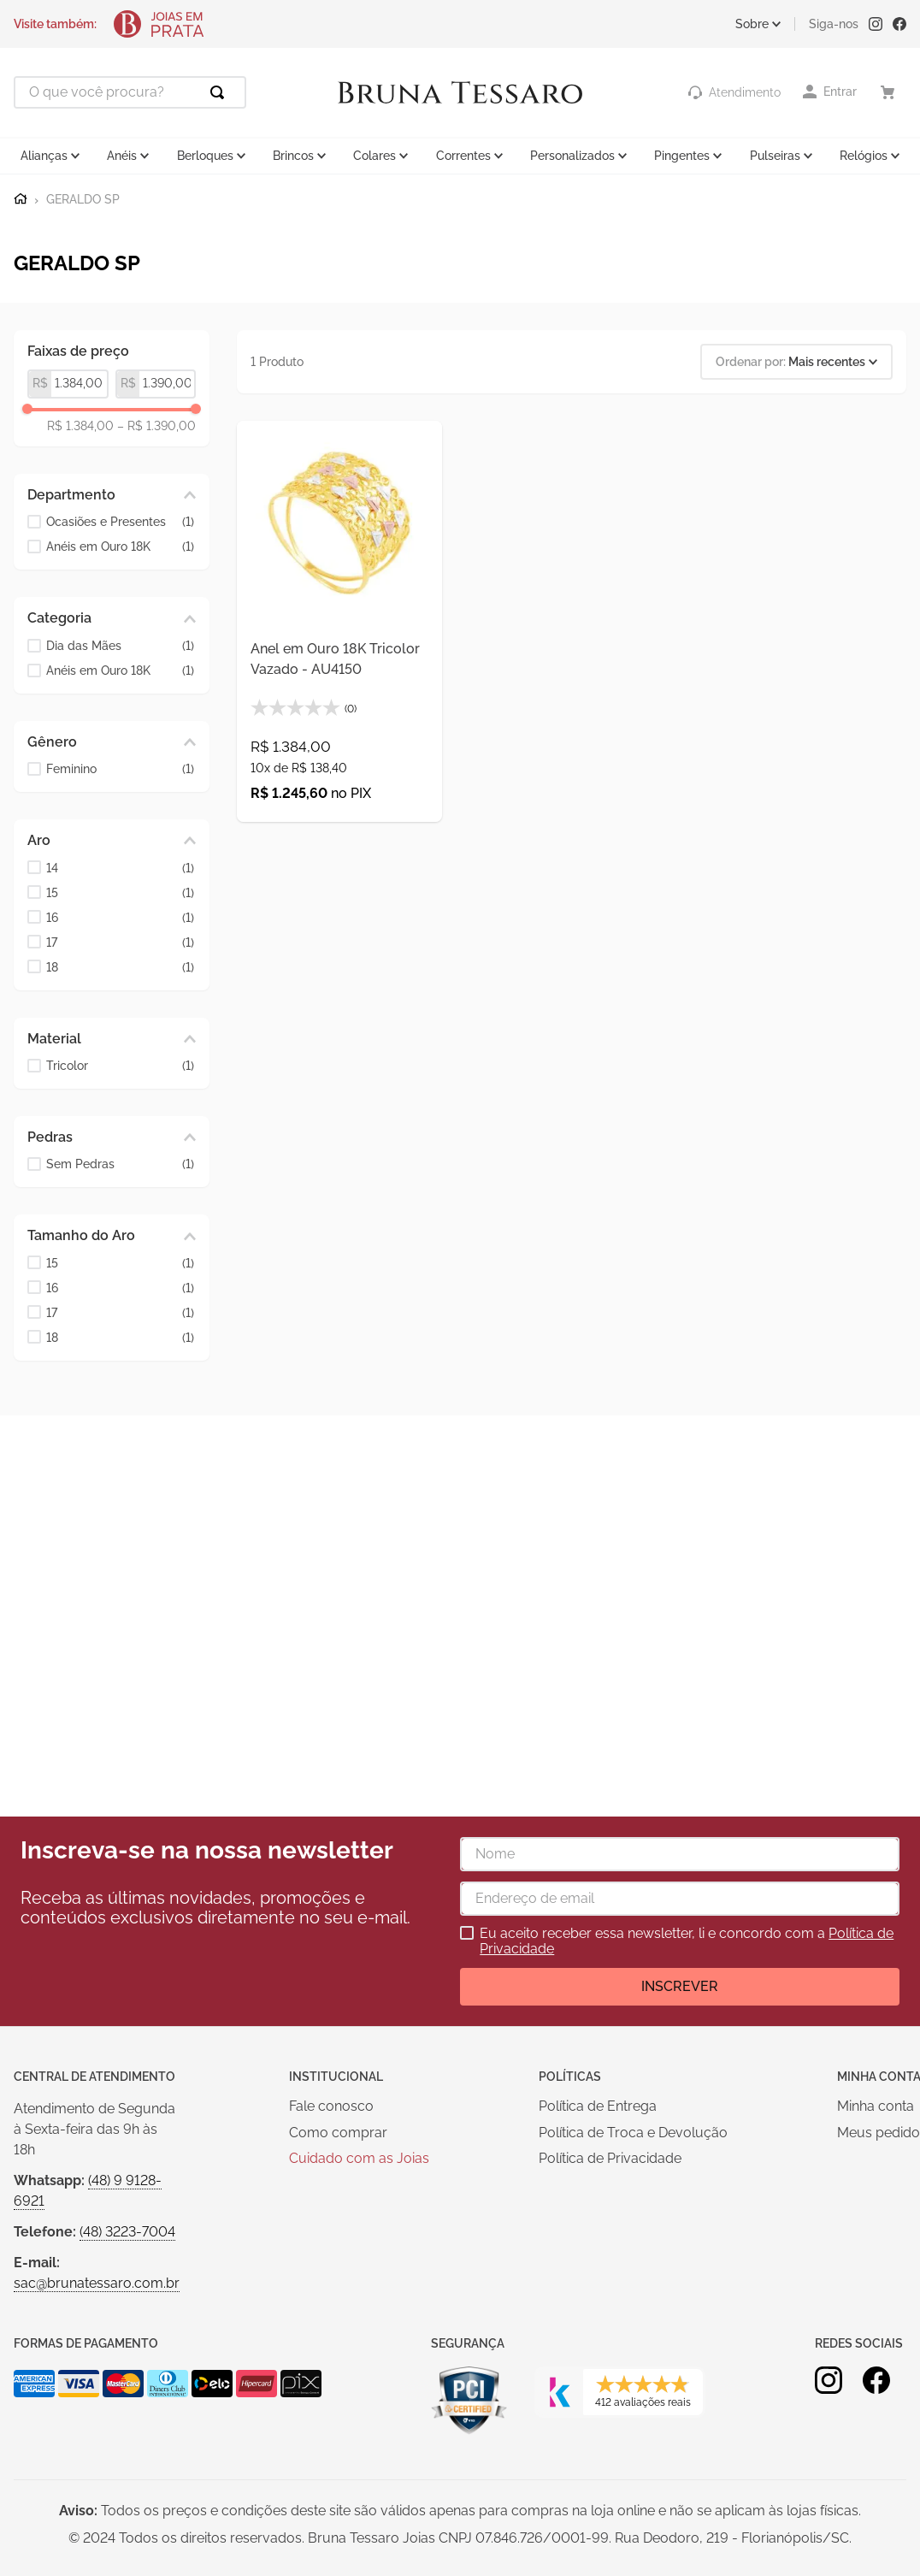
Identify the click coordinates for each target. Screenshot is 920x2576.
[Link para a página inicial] (20, 199)
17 (120, 943)
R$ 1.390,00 (156, 426)
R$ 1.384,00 (80, 426)
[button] (111, 495)
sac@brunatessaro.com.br (97, 2283)
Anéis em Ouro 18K (120, 547)
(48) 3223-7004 (127, 2232)
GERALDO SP (83, 199)
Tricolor (120, 1066)
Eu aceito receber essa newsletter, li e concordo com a (686, 1941)
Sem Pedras (120, 1164)
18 (120, 968)
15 (120, 893)
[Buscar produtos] (220, 92)
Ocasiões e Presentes (120, 522)
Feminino (120, 769)
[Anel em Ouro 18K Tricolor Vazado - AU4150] (339, 622)
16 (120, 918)
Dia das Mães (120, 646)
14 (120, 868)
